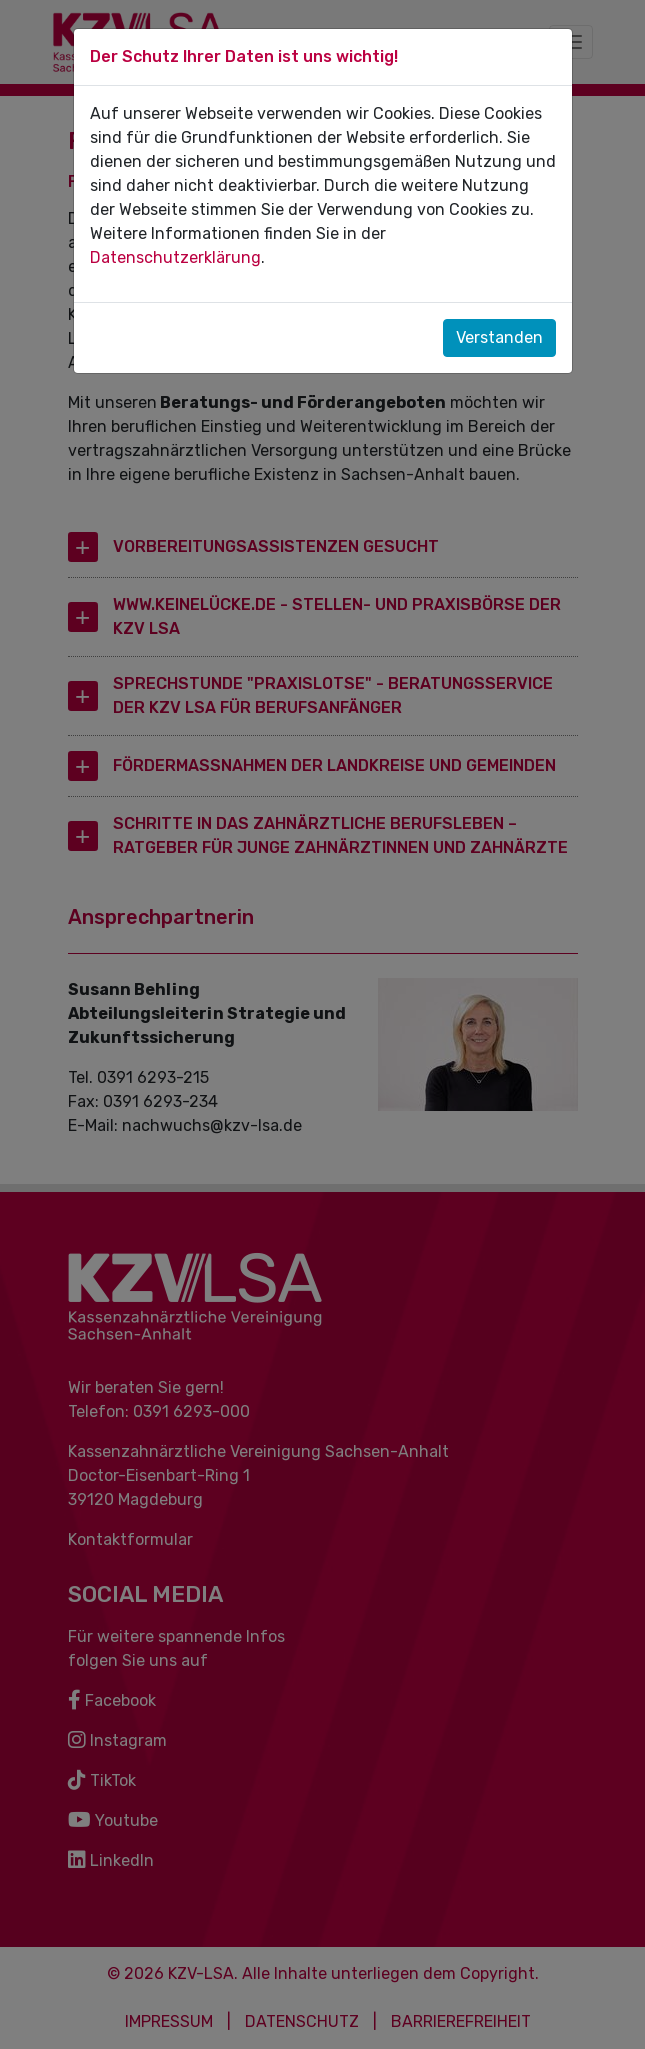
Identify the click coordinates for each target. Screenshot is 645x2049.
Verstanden (499, 337)
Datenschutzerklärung (175, 257)
